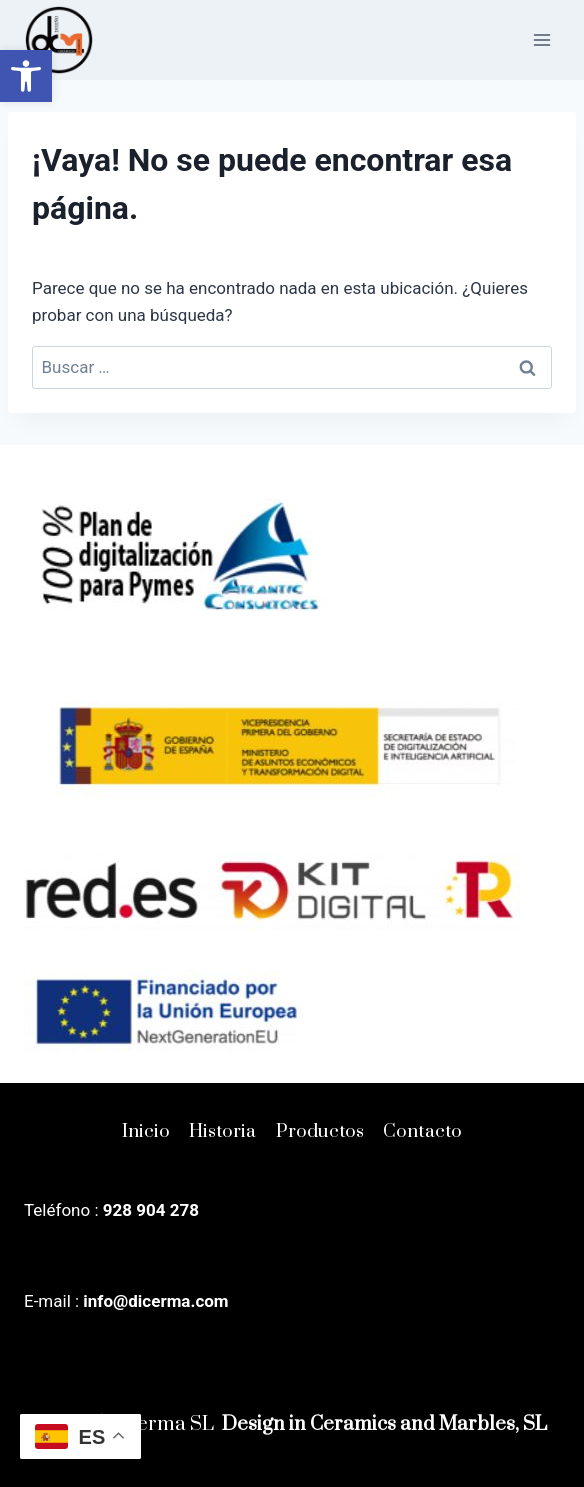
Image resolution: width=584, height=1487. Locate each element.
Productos (320, 1131)
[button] (26, 76)
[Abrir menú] (541, 39)
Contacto (422, 1131)
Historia (222, 1131)
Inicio (146, 1131)
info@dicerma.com (155, 1301)
